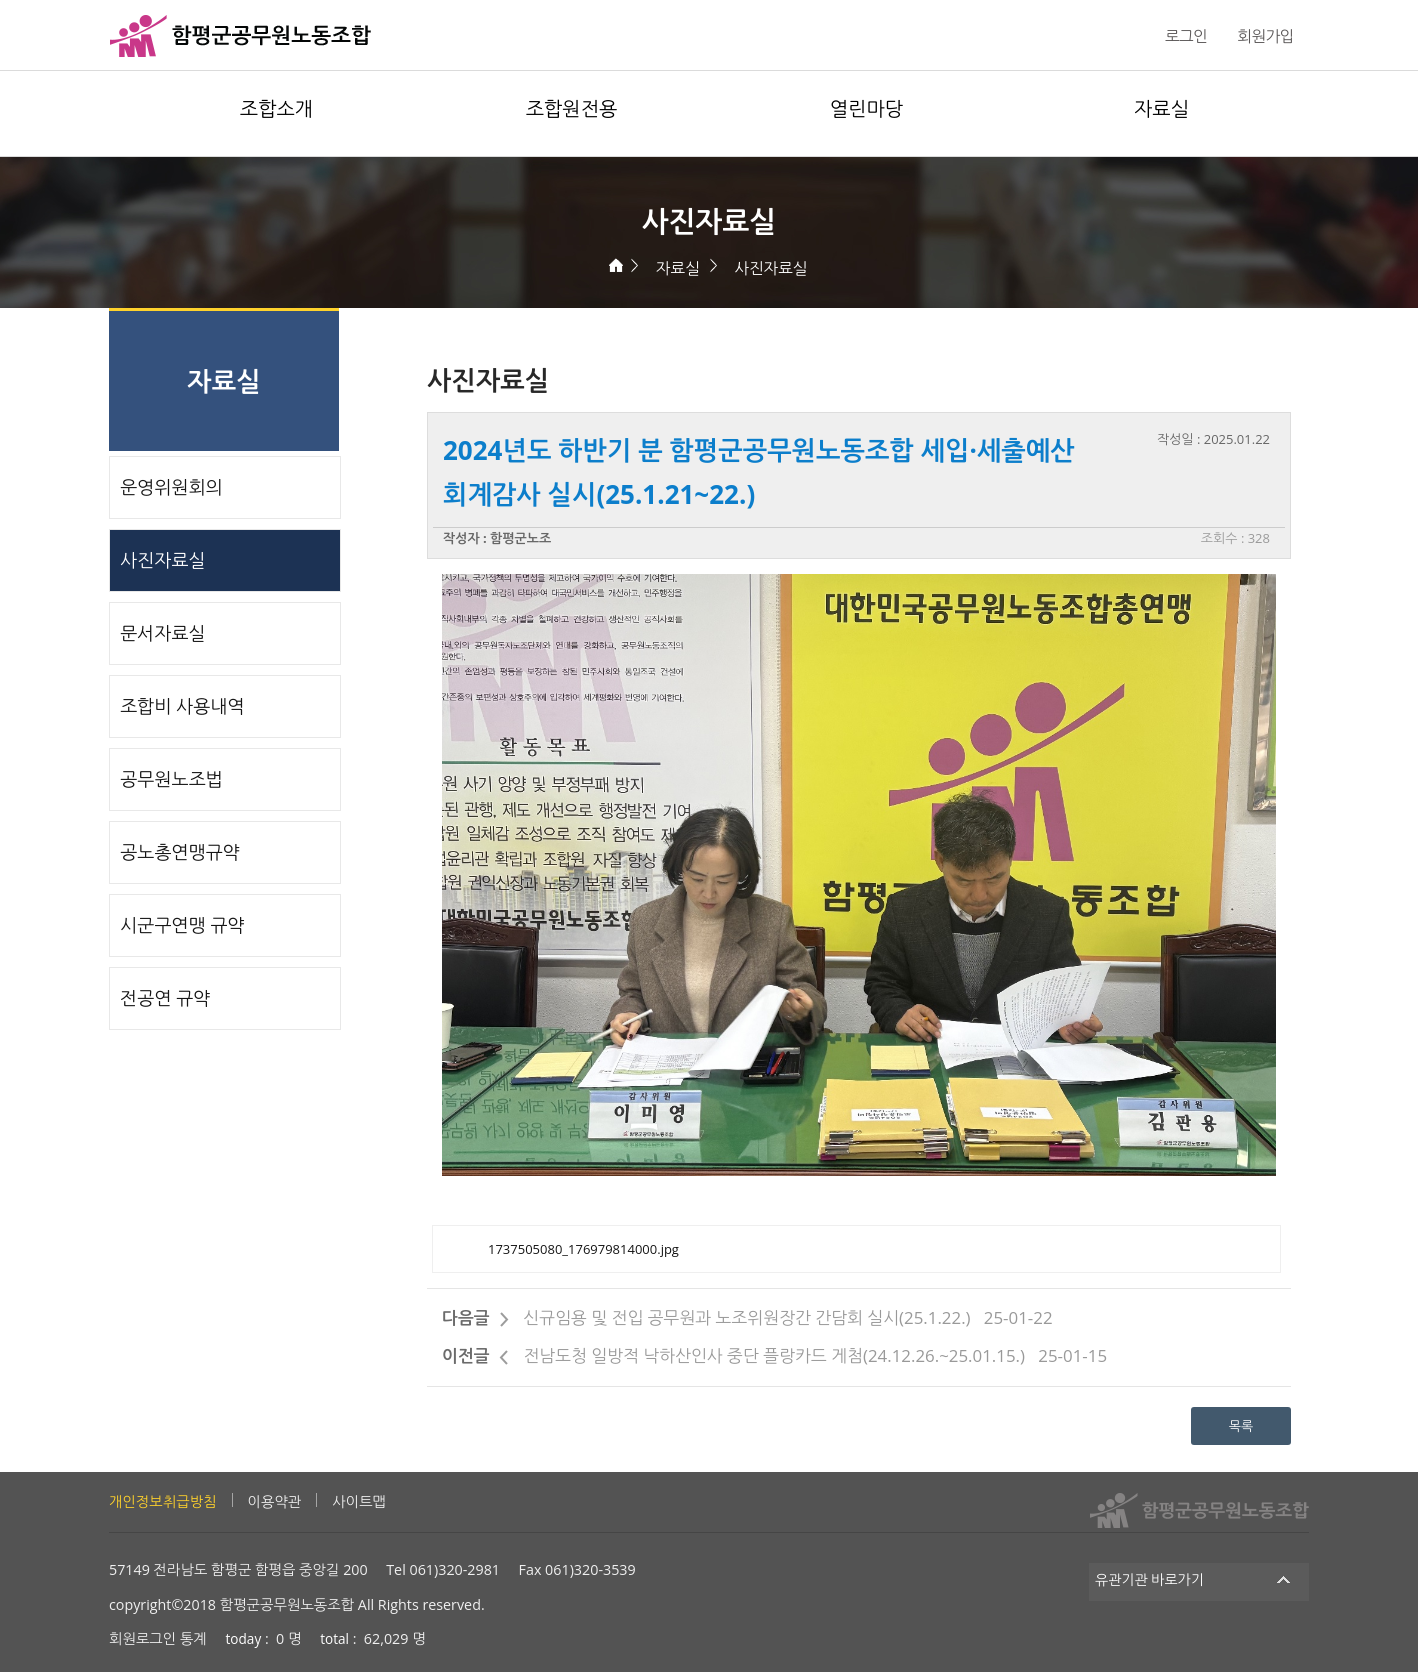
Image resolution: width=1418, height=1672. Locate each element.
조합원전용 (572, 108)
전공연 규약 (165, 998)
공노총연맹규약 (180, 852)
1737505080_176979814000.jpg (583, 1249)
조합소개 (276, 108)
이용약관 (275, 1501)
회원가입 (1265, 36)
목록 (1241, 1426)
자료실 (1161, 108)
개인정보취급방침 (163, 1501)
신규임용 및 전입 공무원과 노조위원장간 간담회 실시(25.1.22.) (746, 1317)
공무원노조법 (171, 779)
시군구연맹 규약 (182, 925)
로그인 (1186, 36)
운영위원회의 (171, 487)
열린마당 (866, 108)
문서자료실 (162, 633)
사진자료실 (770, 268)
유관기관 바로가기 (1199, 1579)
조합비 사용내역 (182, 706)
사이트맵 (359, 1501)
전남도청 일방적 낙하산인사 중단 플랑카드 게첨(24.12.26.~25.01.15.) (774, 1355)
